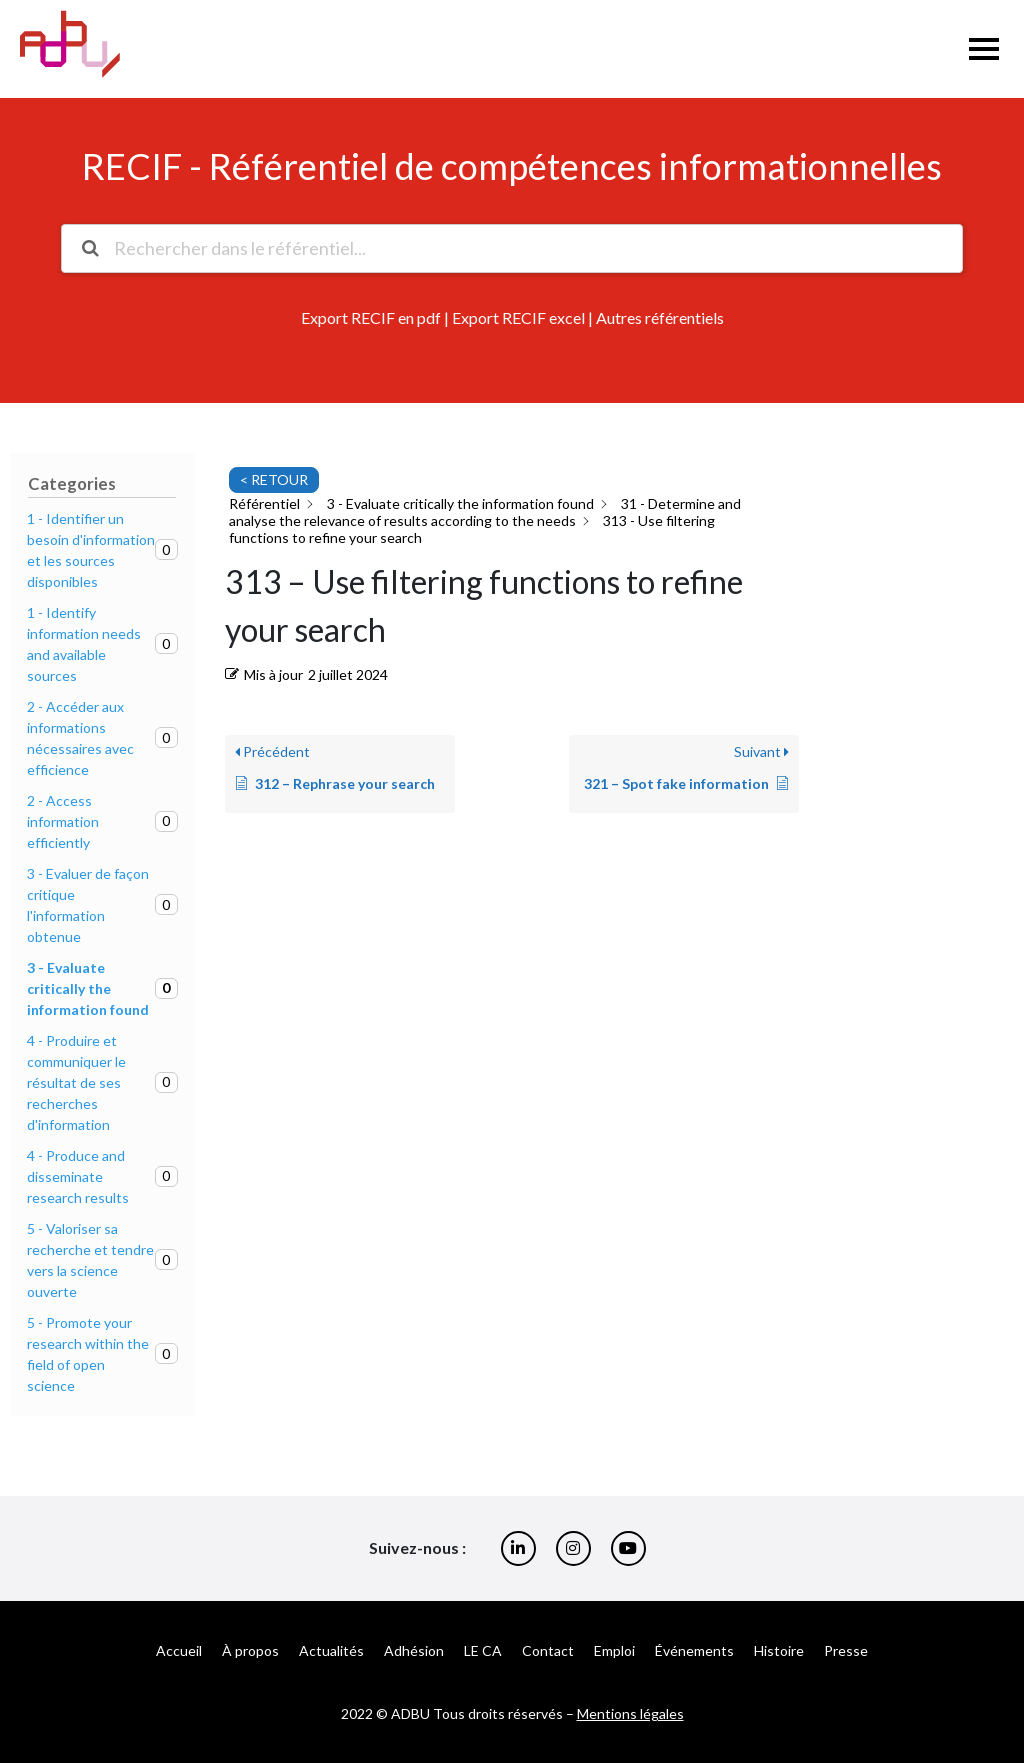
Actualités (331, 1650)
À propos (250, 1650)
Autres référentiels (660, 317)
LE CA (483, 1650)
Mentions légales (630, 1713)
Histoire (779, 1650)
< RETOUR (274, 479)
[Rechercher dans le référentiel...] (512, 248)
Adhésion (414, 1650)
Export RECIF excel (518, 317)
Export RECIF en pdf (371, 317)
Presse (846, 1650)
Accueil (179, 1650)
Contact (548, 1650)
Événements (694, 1650)
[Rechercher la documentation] (90, 248)
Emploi (614, 1650)
